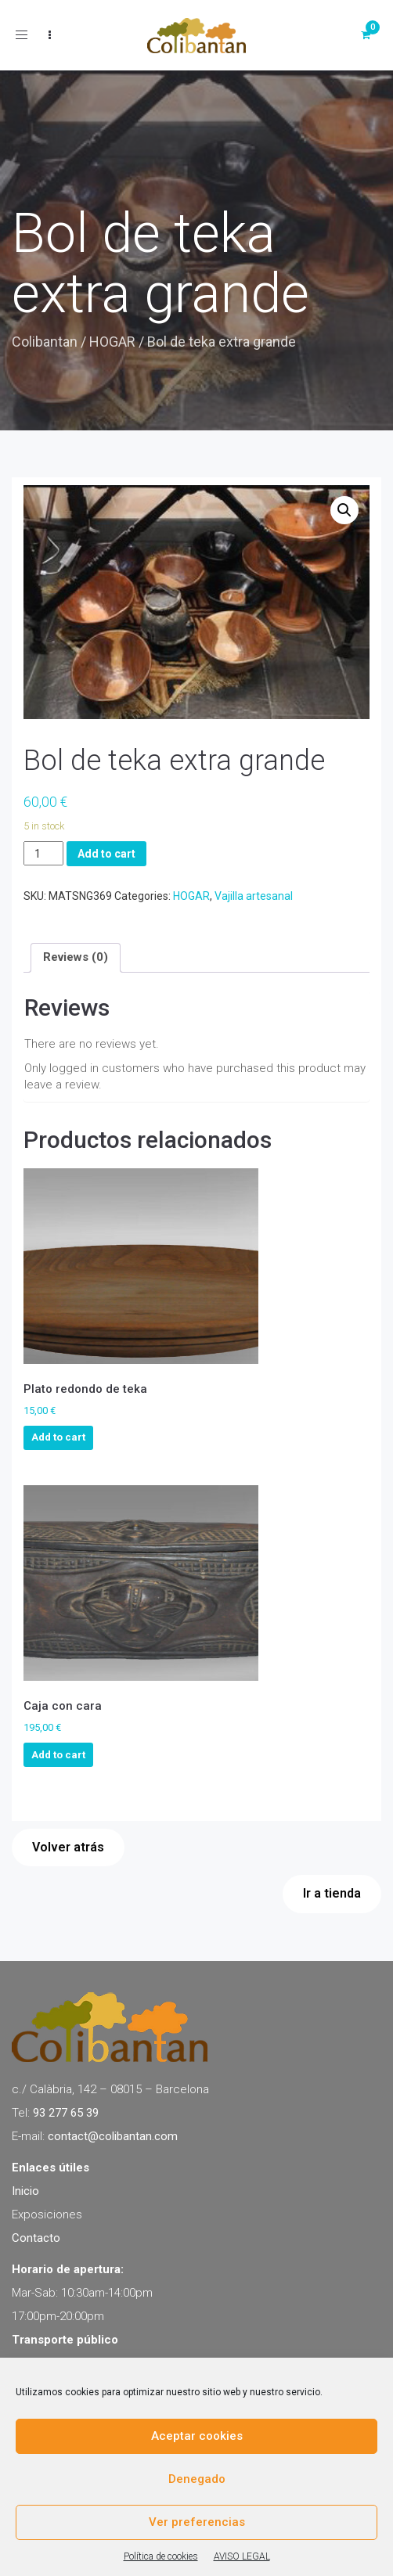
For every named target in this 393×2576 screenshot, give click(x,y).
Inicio (25, 2191)
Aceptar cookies (197, 2436)
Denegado (196, 2479)
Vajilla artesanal (254, 896)
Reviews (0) (75, 957)
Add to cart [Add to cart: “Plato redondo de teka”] (58, 1437)
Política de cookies (161, 2556)
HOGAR (112, 341)
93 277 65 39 (66, 2113)
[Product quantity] (43, 853)
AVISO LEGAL (242, 2556)
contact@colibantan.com (113, 2136)
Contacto (36, 2238)
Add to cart (106, 853)
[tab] (76, 958)
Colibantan (45, 341)
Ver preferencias (197, 2522)
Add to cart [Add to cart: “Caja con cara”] (58, 1755)
